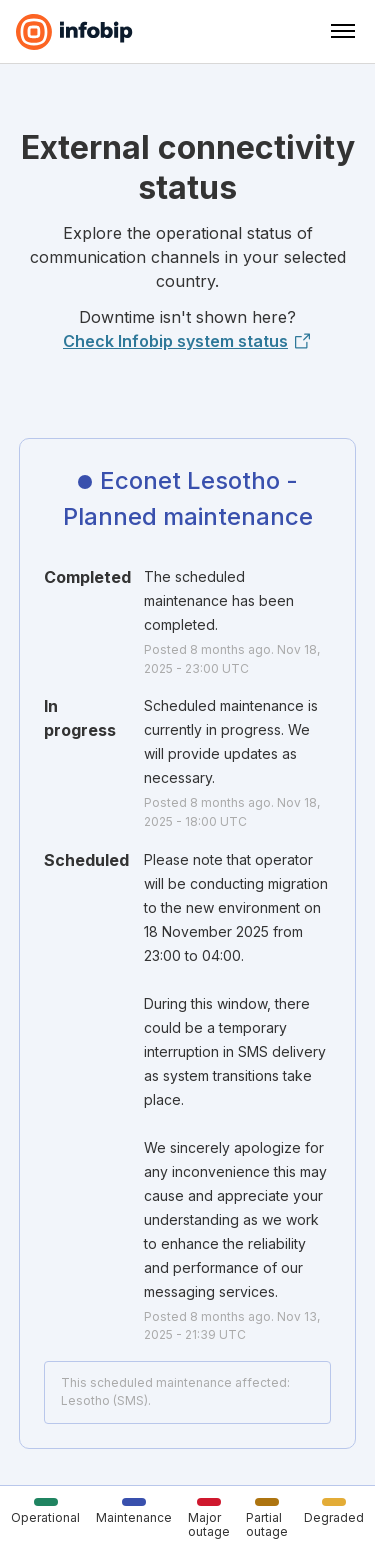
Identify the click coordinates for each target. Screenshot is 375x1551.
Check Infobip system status (187, 341)
